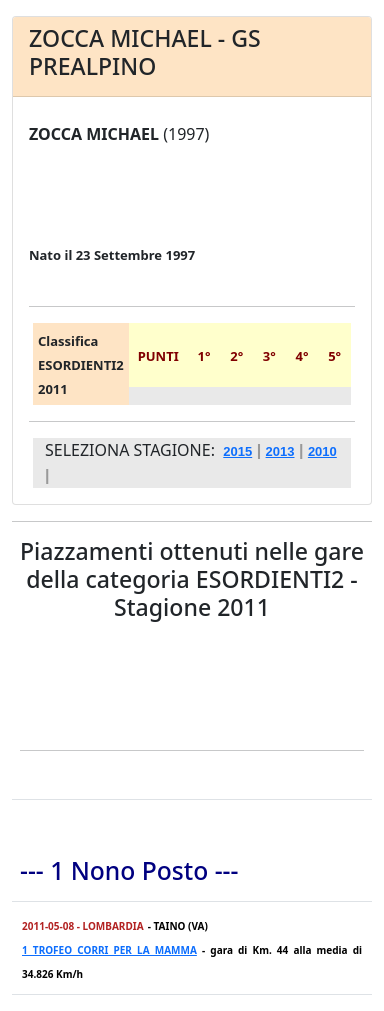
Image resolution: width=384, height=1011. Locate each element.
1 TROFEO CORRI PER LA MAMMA (109, 950)
